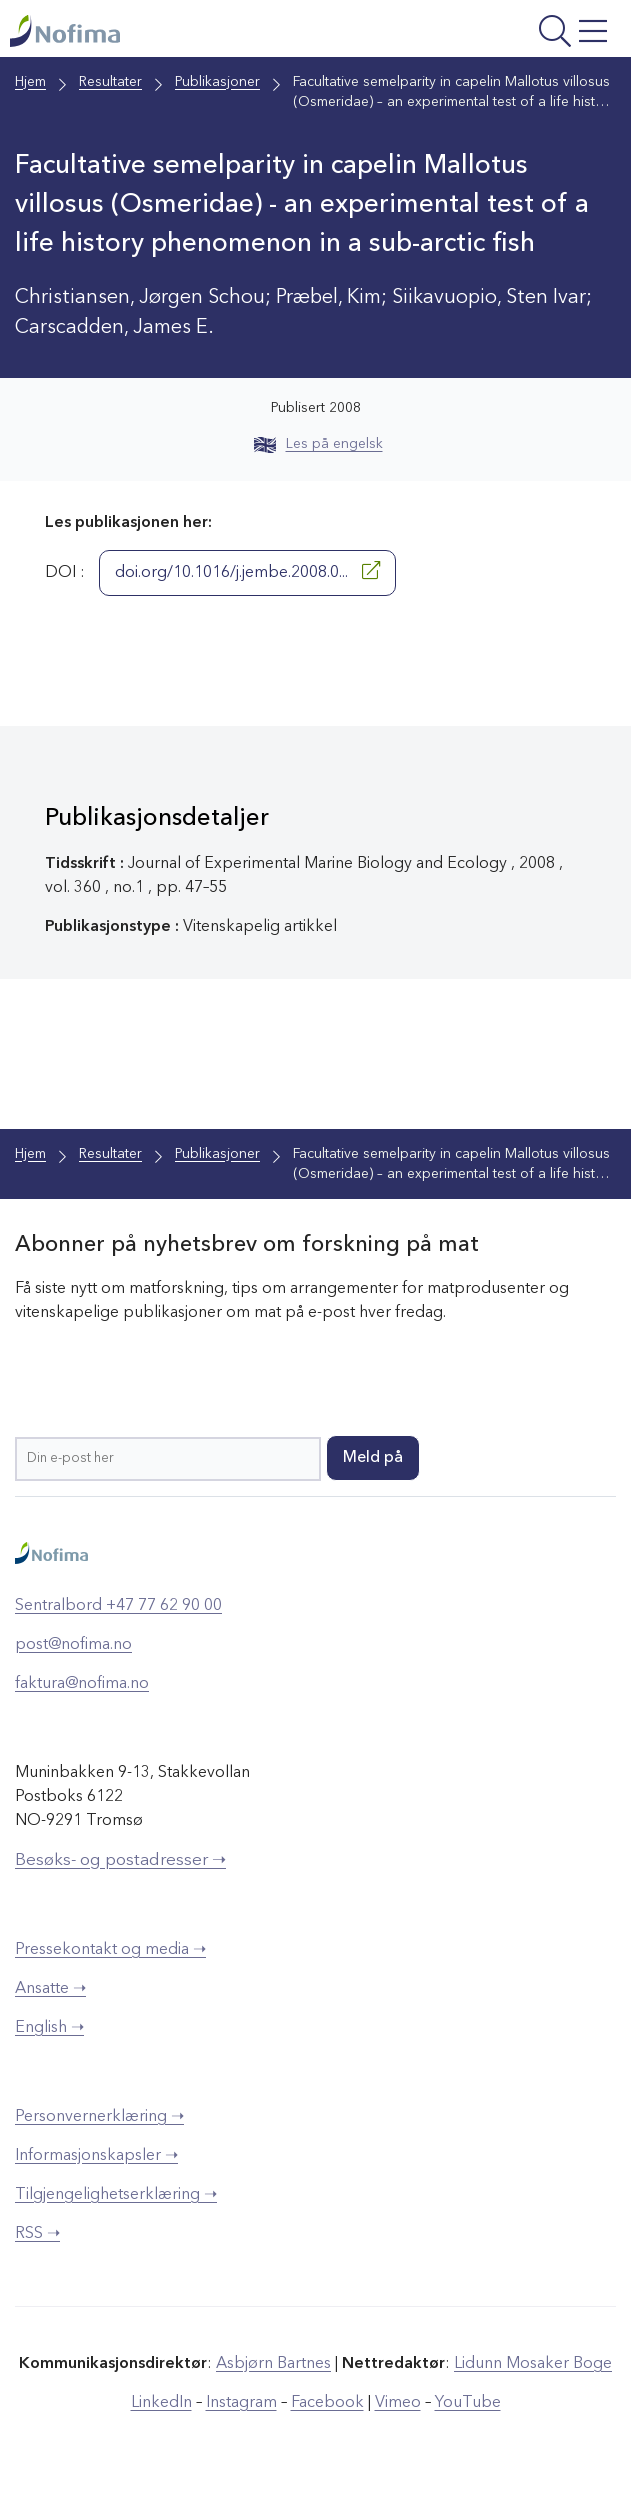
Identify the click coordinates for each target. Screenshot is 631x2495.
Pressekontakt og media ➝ (110, 1950)
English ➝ (49, 2028)
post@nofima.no (73, 1645)
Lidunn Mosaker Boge (533, 2364)
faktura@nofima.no (82, 1684)
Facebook (327, 2403)
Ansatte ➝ (50, 1989)
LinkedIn (161, 2403)
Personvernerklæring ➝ (99, 2117)
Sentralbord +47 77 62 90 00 (118, 1606)
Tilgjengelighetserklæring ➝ (116, 2195)
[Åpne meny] (507, 33)
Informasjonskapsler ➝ (96, 2156)
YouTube (468, 2403)
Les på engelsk (318, 444)
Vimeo (398, 2403)
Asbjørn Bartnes (273, 2364)
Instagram (241, 2403)
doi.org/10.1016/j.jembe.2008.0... (247, 571)
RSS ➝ (37, 2234)
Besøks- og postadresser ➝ (120, 1860)
